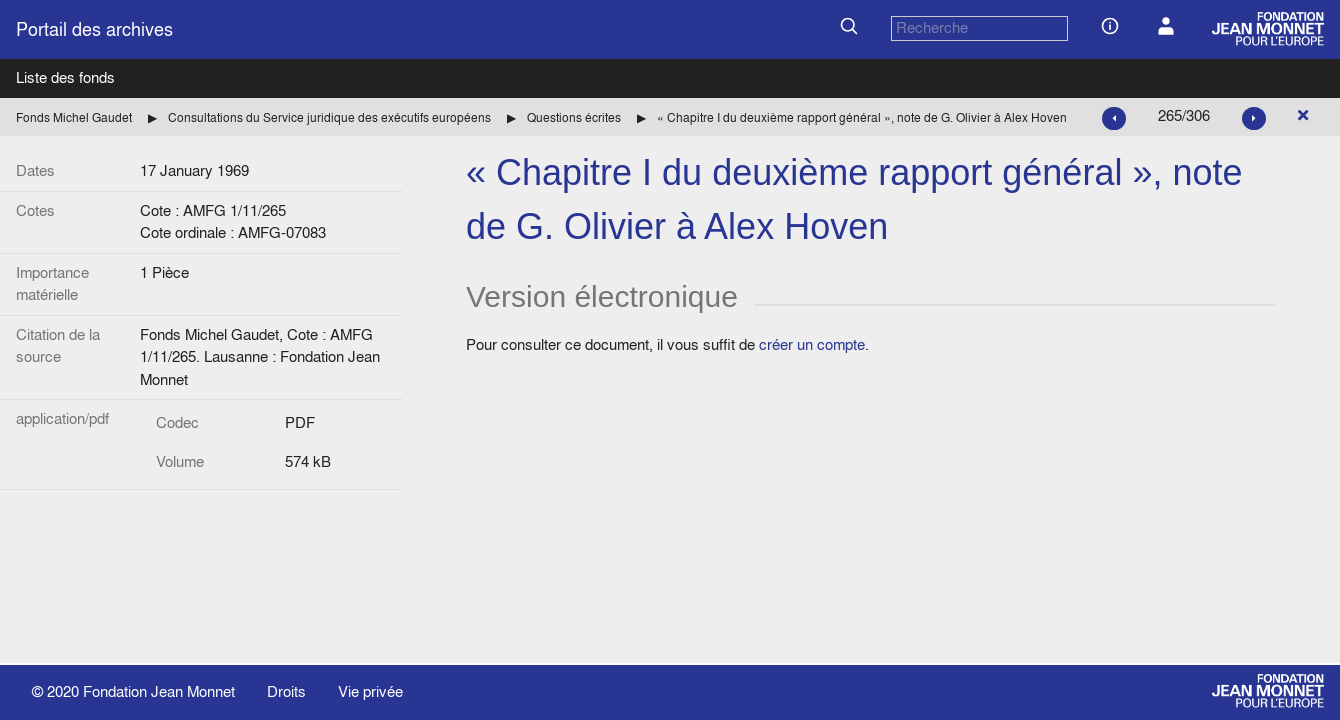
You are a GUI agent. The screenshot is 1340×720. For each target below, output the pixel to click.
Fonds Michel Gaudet (74, 117)
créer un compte (812, 344)
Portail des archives (94, 29)
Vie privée (370, 691)
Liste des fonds (65, 77)
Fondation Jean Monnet (159, 691)
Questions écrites (574, 117)
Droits (286, 691)
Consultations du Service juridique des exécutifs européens (329, 117)
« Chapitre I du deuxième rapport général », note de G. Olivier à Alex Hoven (862, 117)
